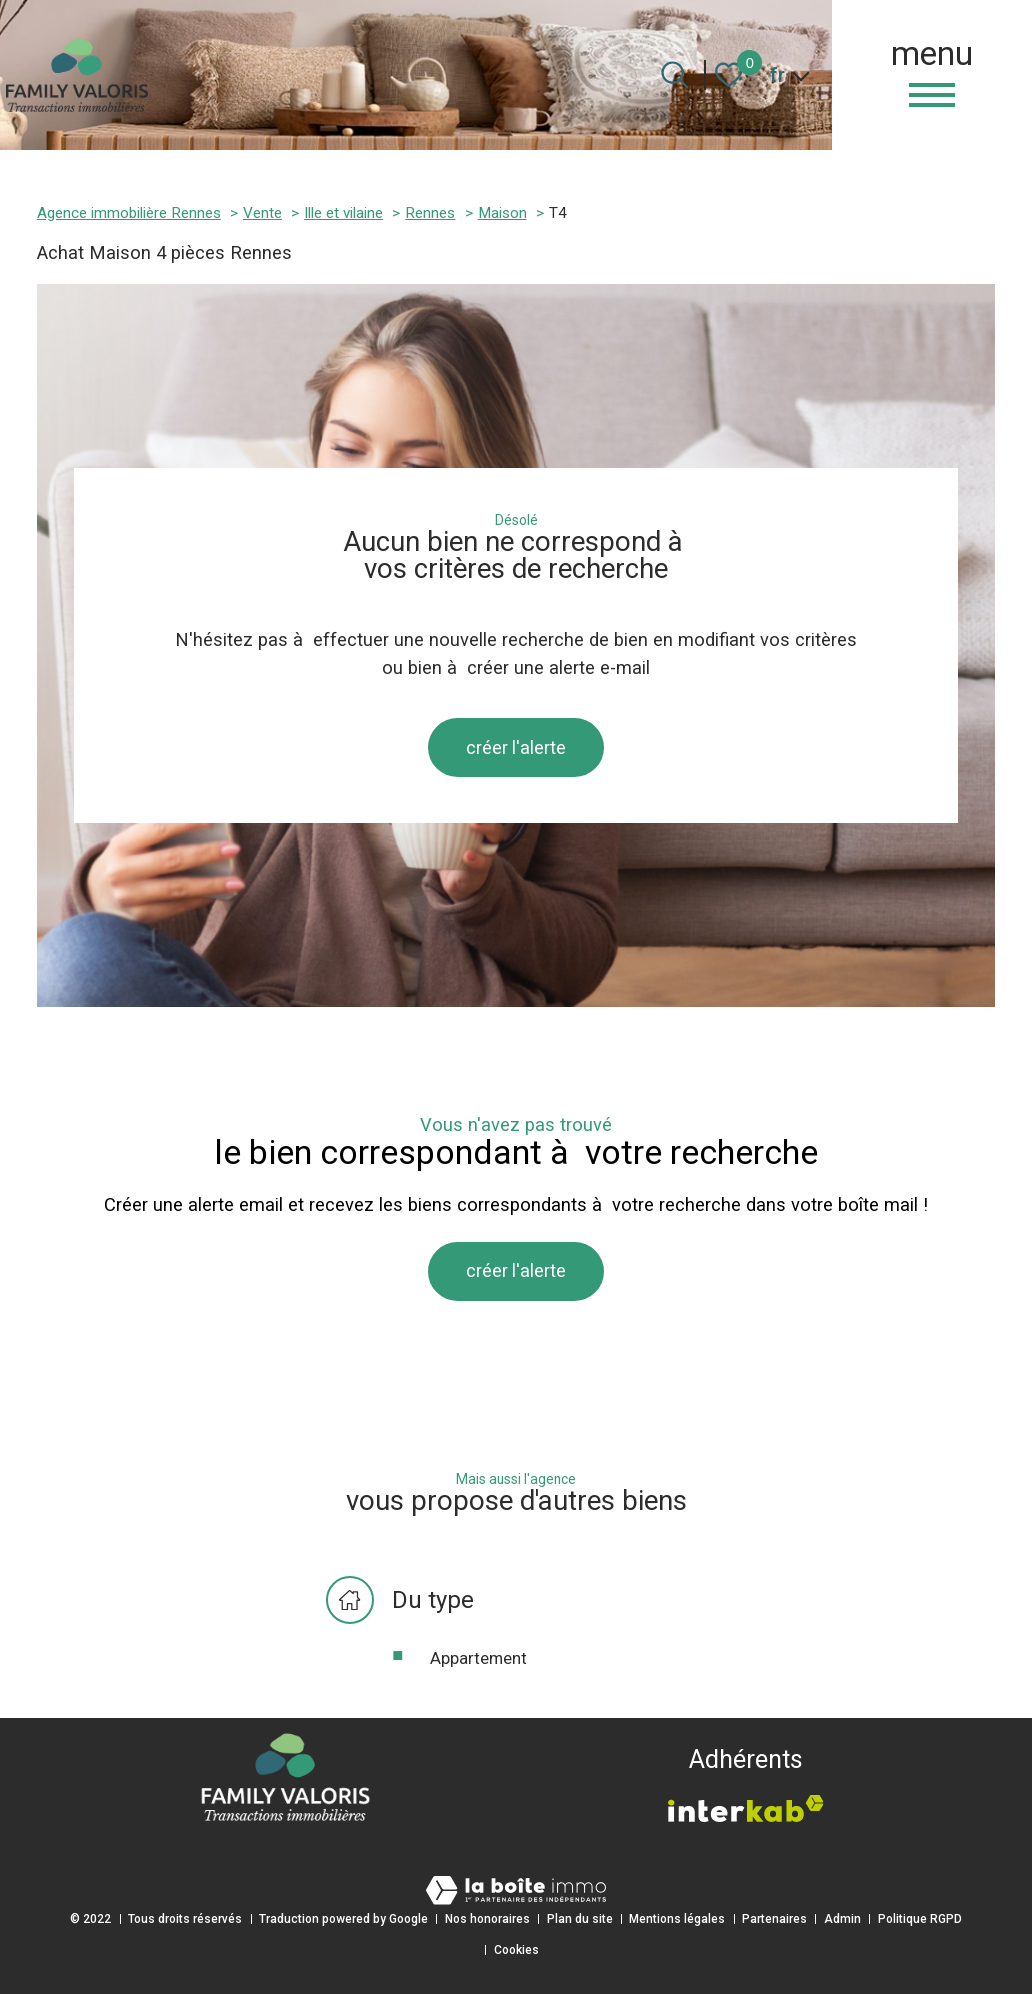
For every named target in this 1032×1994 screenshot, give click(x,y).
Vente (262, 213)
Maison (502, 213)
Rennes (430, 213)
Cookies (516, 1950)
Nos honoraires (487, 1919)
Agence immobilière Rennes (129, 213)
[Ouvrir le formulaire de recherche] (674, 74)
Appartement (478, 1663)
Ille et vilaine (343, 213)
